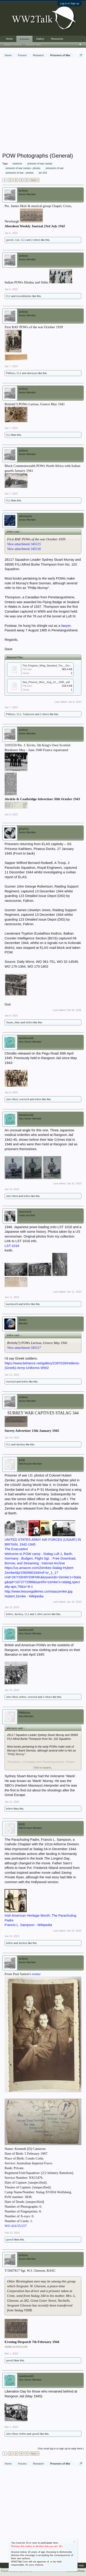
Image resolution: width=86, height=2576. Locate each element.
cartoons (16, 163)
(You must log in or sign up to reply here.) (61, 2448)
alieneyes (32, 373)
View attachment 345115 (24, 544)
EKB (22, 1460)
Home (9, 38)
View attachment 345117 (24, 1347)
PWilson (10, 373)
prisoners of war (54, 168)
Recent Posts (33, 44)
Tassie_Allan (13, 1022)
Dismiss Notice (74, 2541)
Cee (17, 240)
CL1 (23, 240)
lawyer (66, 625)
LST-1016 (12, 1246)
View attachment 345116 (24, 549)
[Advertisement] (43, 106)
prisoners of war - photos (18, 173)
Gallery (40, 38)
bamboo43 (26, 1038)
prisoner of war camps (39, 163)
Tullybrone (28, 714)
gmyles (24, 828)
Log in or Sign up (69, 3)
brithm (23, 190)
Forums (24, 39)
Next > (34, 180)
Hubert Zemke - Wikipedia (24, 1596)
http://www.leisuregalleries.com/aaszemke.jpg (38, 1591)
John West (12, 1099)
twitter (36, 1974)
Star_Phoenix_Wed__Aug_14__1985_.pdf (46, 682)
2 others (35, 240)
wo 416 (42, 173)
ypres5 (10, 240)
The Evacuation (16, 1549)
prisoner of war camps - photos (22, 168)
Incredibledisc (24, 296)
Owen (23, 1319)
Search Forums (12, 44)
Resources (57, 38)
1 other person (43, 1614)
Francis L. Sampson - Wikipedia (28, 1925)
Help (81, 2565)
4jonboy (20, 1444)
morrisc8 (24, 1099)
